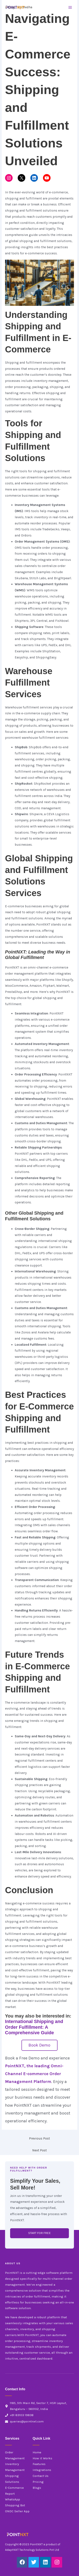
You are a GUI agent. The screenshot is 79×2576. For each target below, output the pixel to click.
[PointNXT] (15, 7)
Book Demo (39, 2045)
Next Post (39, 2150)
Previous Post (39, 2138)
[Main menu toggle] (70, 7)
